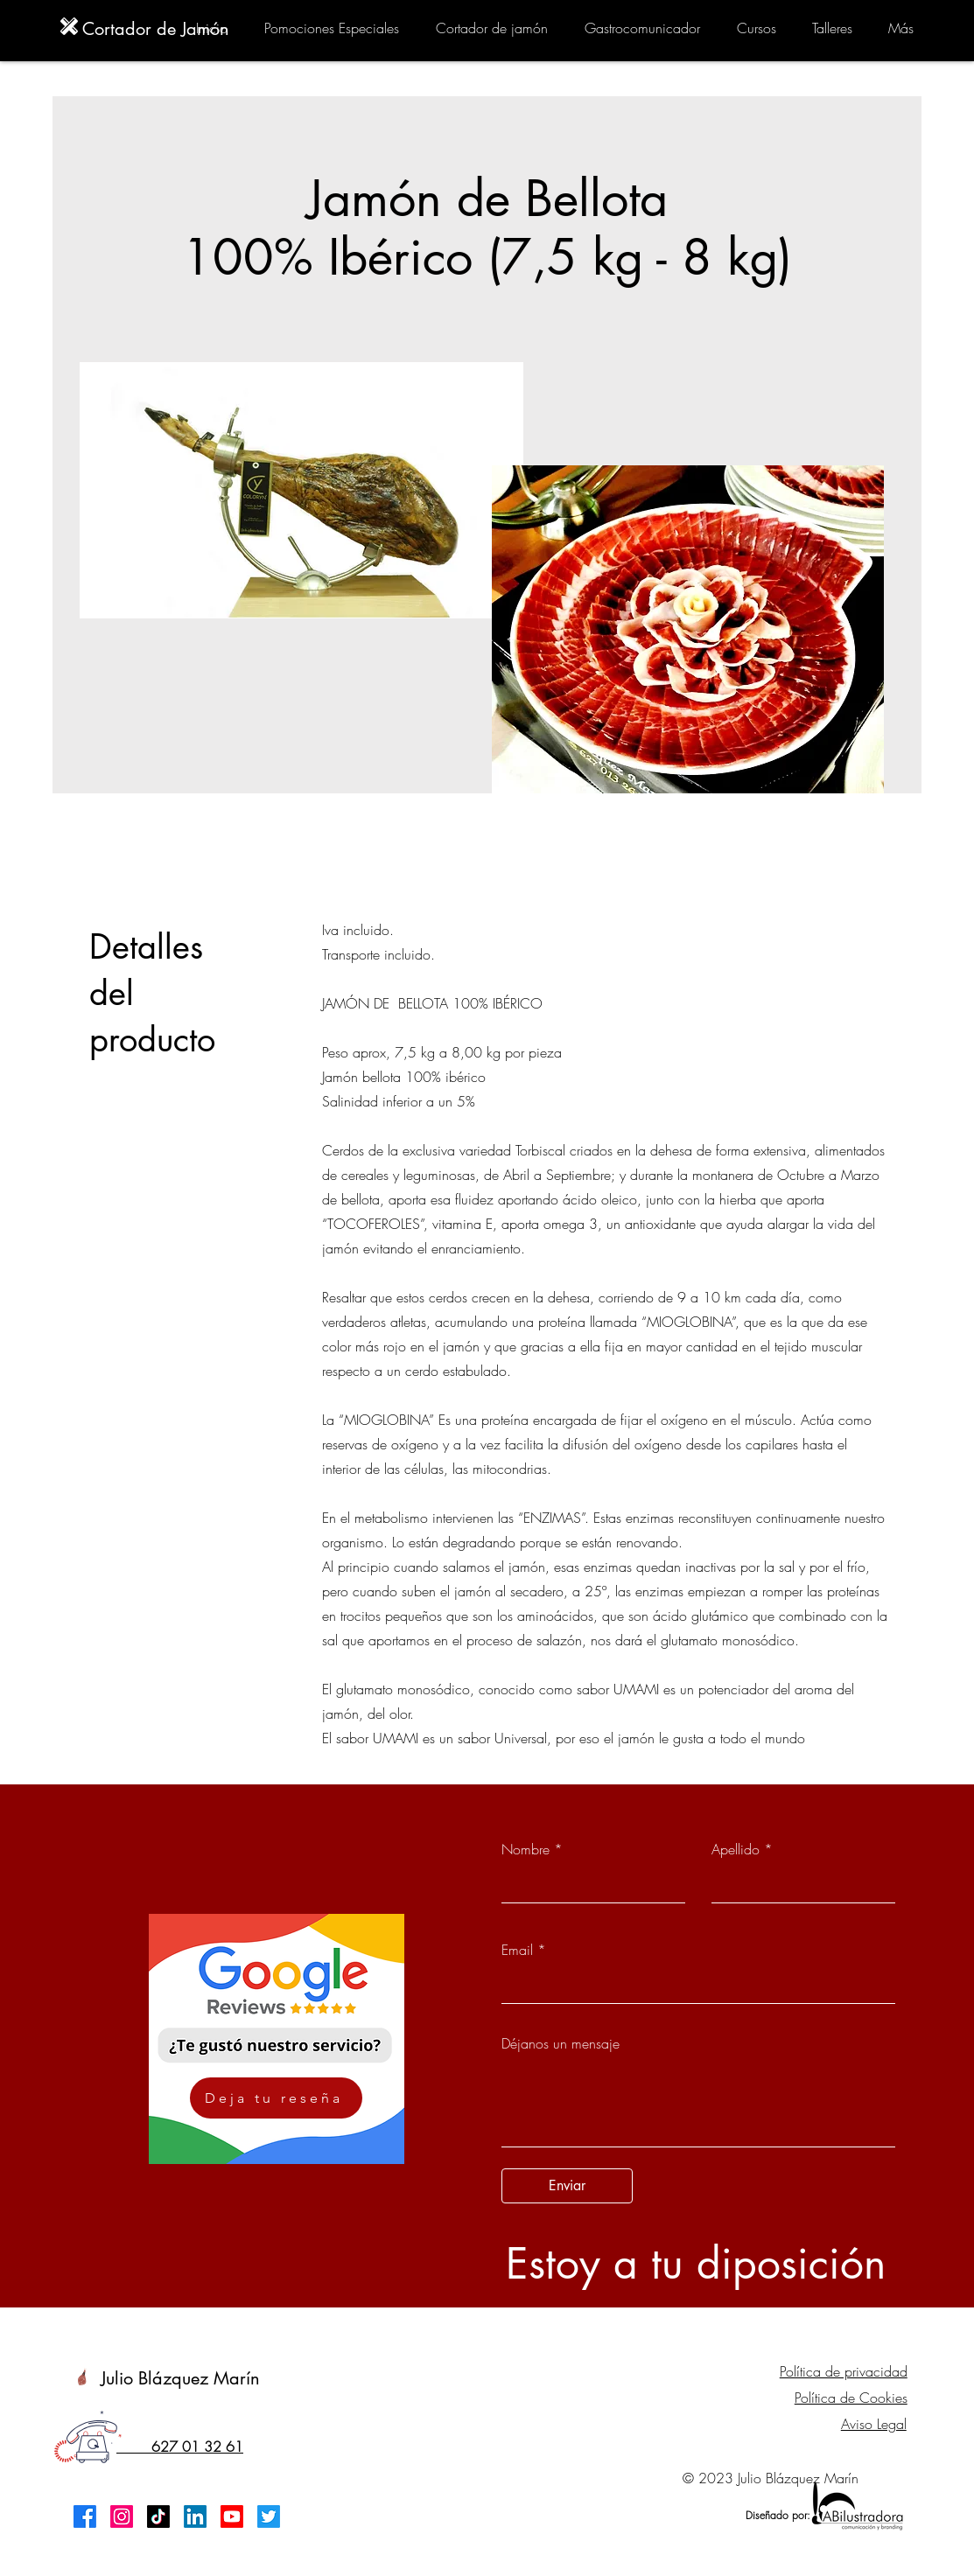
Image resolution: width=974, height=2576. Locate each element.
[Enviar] (567, 2185)
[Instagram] (121, 2516)
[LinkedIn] (195, 2516)
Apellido (735, 1849)
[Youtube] (232, 2516)
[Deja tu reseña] (276, 2098)
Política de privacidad (843, 2371)
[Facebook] (85, 2516)
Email (517, 1950)
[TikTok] (158, 2516)
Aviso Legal (874, 2423)
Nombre (525, 1849)
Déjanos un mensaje (560, 2043)
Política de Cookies (851, 2397)
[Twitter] (268, 2516)
